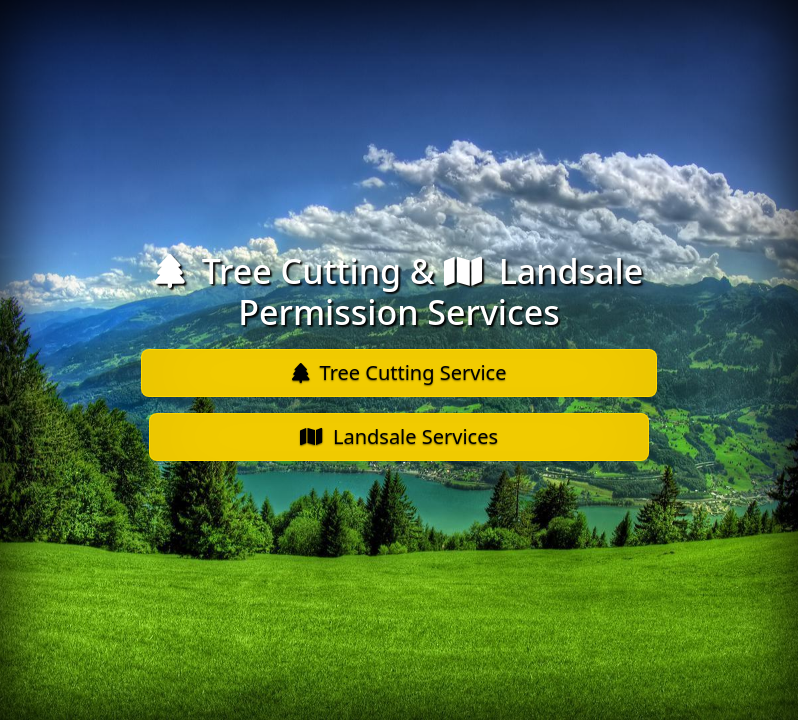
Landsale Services (399, 436)
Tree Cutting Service (399, 372)
